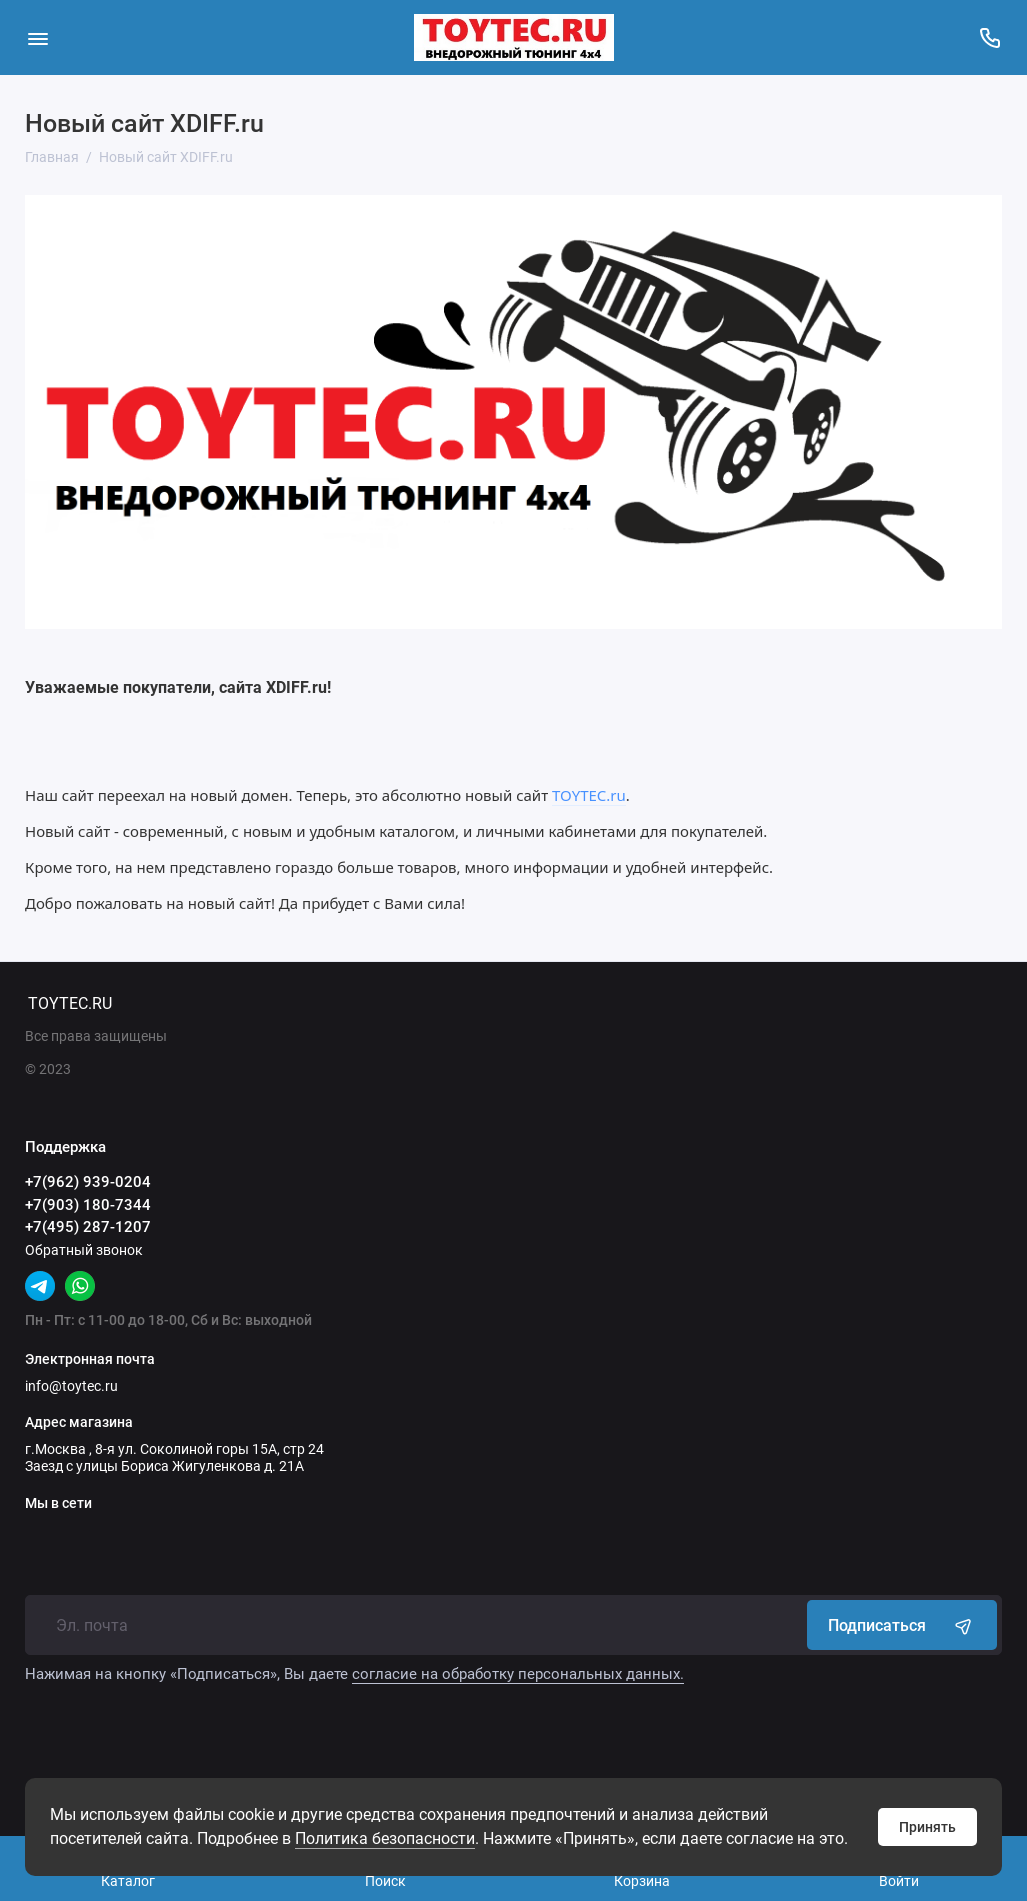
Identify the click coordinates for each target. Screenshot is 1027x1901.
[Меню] (37, 37)
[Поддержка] (989, 37)
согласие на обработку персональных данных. (518, 1674)
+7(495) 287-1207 (88, 1227)
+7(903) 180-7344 (88, 1205)
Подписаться (902, 1625)
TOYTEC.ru (589, 795)
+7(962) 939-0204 (88, 1182)
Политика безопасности (385, 1838)
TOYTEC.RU (70, 1003)
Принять (927, 1827)
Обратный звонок (84, 1250)
